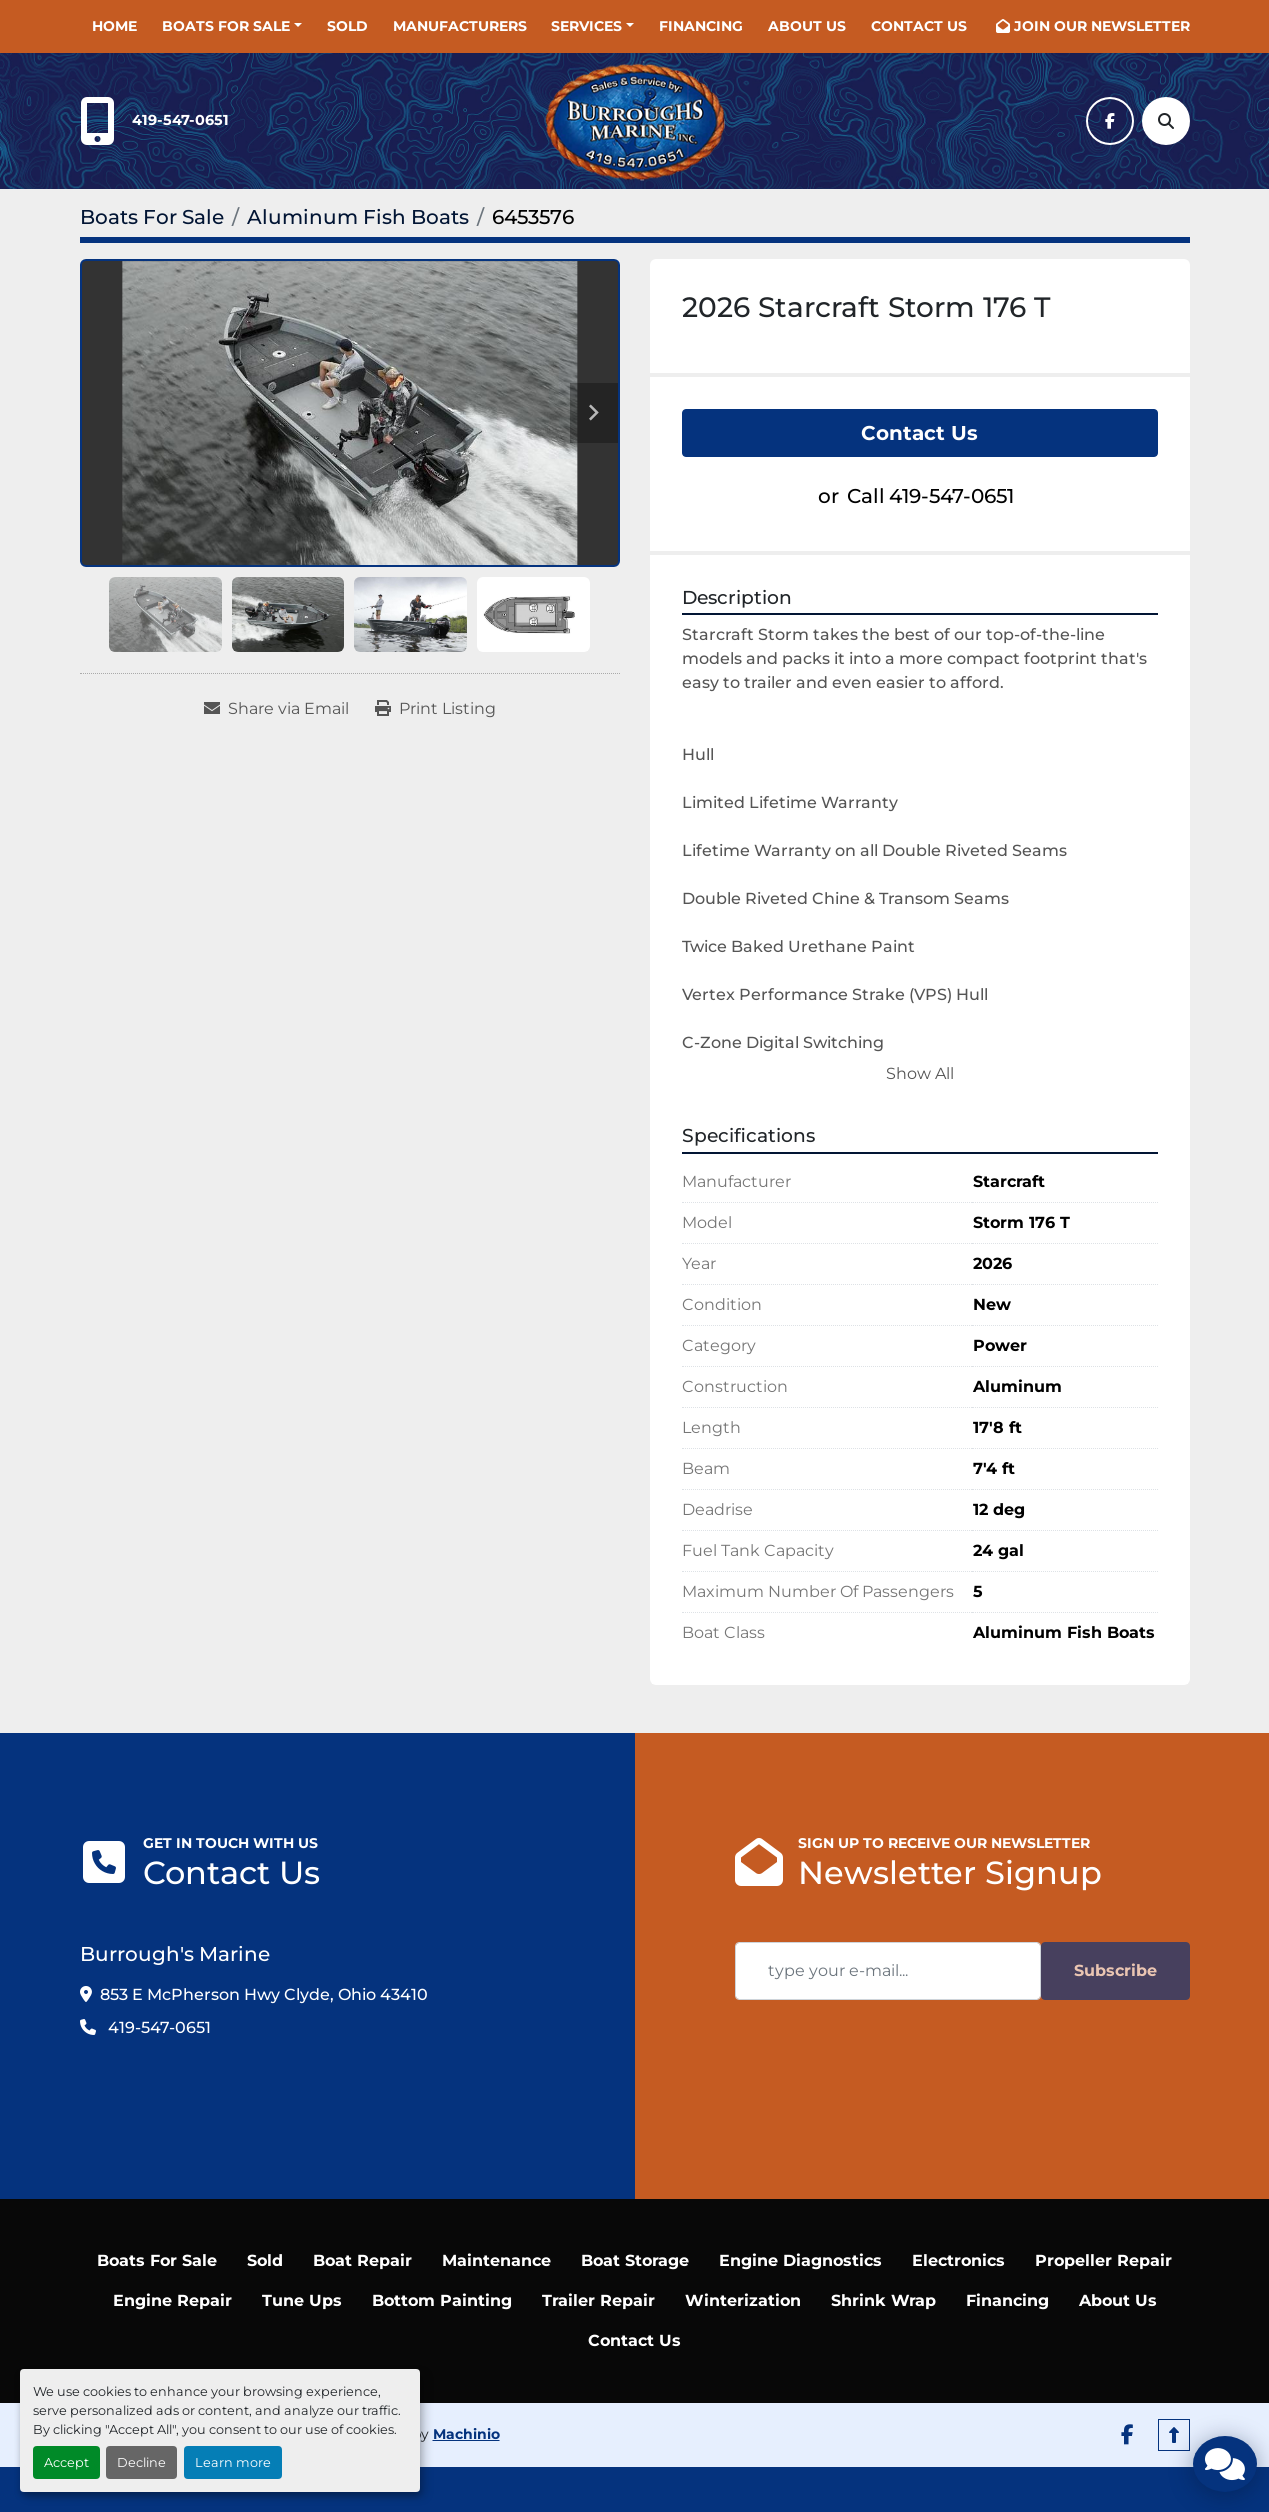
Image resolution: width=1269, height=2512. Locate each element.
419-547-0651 (180, 120)
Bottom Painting (442, 2241)
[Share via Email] (276, 709)
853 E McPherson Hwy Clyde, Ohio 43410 (264, 1994)
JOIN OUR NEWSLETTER (1102, 26)
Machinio (466, 2376)
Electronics (958, 2201)
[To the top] (1174, 2376)
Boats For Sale (226, 26)
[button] (232, 26)
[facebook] (1110, 121)
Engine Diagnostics (800, 2201)
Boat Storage (635, 2201)
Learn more (233, 2462)
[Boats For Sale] (152, 217)
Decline (141, 2462)
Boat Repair (362, 2201)
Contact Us (919, 26)
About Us (807, 26)
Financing (701, 26)
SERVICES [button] (586, 26)
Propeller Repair (1103, 2201)
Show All (920, 1073)
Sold (347, 26)
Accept (66, 2462)
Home (114, 26)
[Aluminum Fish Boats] (358, 217)
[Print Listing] (435, 709)
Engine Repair (172, 2241)
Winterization (743, 2241)
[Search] (1166, 121)
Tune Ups (302, 2241)
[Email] (888, 1971)
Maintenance (496, 2201)
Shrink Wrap (883, 2241)
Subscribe (1115, 1970)
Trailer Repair (598, 2241)
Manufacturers (460, 26)
